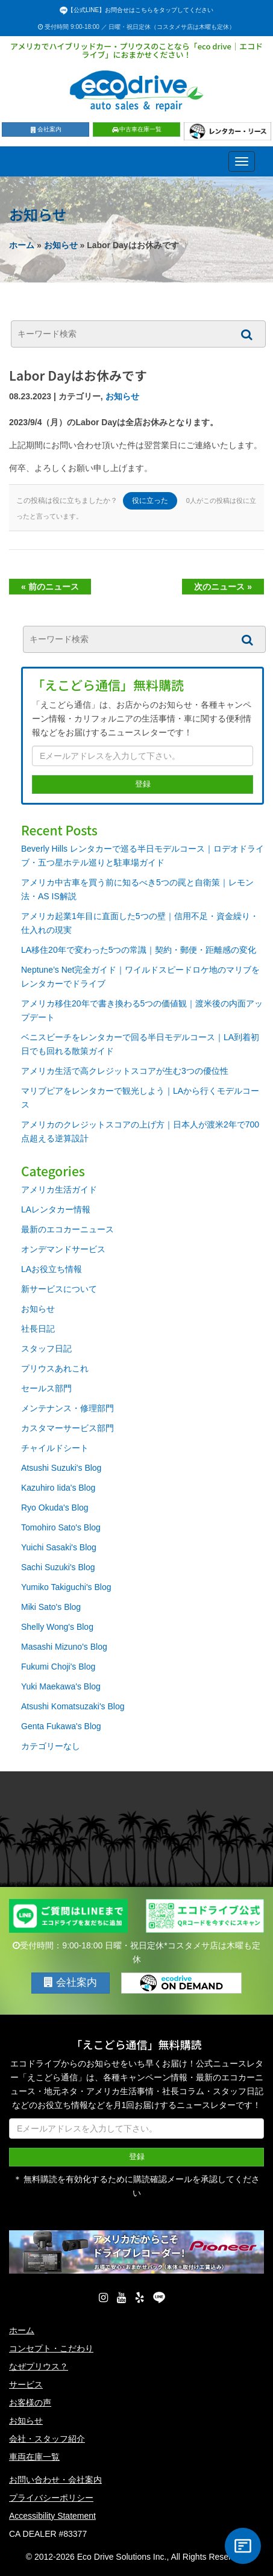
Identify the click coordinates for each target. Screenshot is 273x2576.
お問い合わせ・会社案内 (55, 2479)
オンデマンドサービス (63, 1249)
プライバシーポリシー (51, 2498)
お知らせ (61, 245)
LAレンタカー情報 (55, 1209)
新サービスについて (59, 1289)
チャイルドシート (55, 1448)
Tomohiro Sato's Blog (61, 1527)
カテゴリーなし (50, 1746)
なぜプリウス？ (38, 2366)
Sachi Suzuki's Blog (58, 1567)
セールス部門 (46, 1388)
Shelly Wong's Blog (57, 1627)
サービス (26, 2384)
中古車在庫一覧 (136, 129)
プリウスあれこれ (55, 1368)
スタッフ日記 (46, 1348)
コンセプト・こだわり (51, 2348)
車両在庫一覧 (34, 2457)
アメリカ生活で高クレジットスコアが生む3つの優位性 (124, 1071)
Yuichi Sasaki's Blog (58, 1547)
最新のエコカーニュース (67, 1229)
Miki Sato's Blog (51, 1607)
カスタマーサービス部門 (67, 1428)
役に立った (150, 500)
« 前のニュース (50, 586)
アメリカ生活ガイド (59, 1189)
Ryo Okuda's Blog (55, 1507)
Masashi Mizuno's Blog (64, 1646)
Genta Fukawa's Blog (61, 1726)
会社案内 (45, 129)
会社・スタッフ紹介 (47, 2438)
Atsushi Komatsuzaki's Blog (73, 1706)
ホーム (21, 245)
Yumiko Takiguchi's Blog (66, 1587)
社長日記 (38, 1328)
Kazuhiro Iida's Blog (58, 1487)
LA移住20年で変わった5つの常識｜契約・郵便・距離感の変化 (138, 950)
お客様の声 (30, 2402)
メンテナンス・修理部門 (67, 1408)
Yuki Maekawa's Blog (61, 1686)
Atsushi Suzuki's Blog (61, 1468)
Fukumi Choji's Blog (58, 1666)
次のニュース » (223, 586)
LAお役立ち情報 (51, 1269)
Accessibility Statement (52, 2516)
